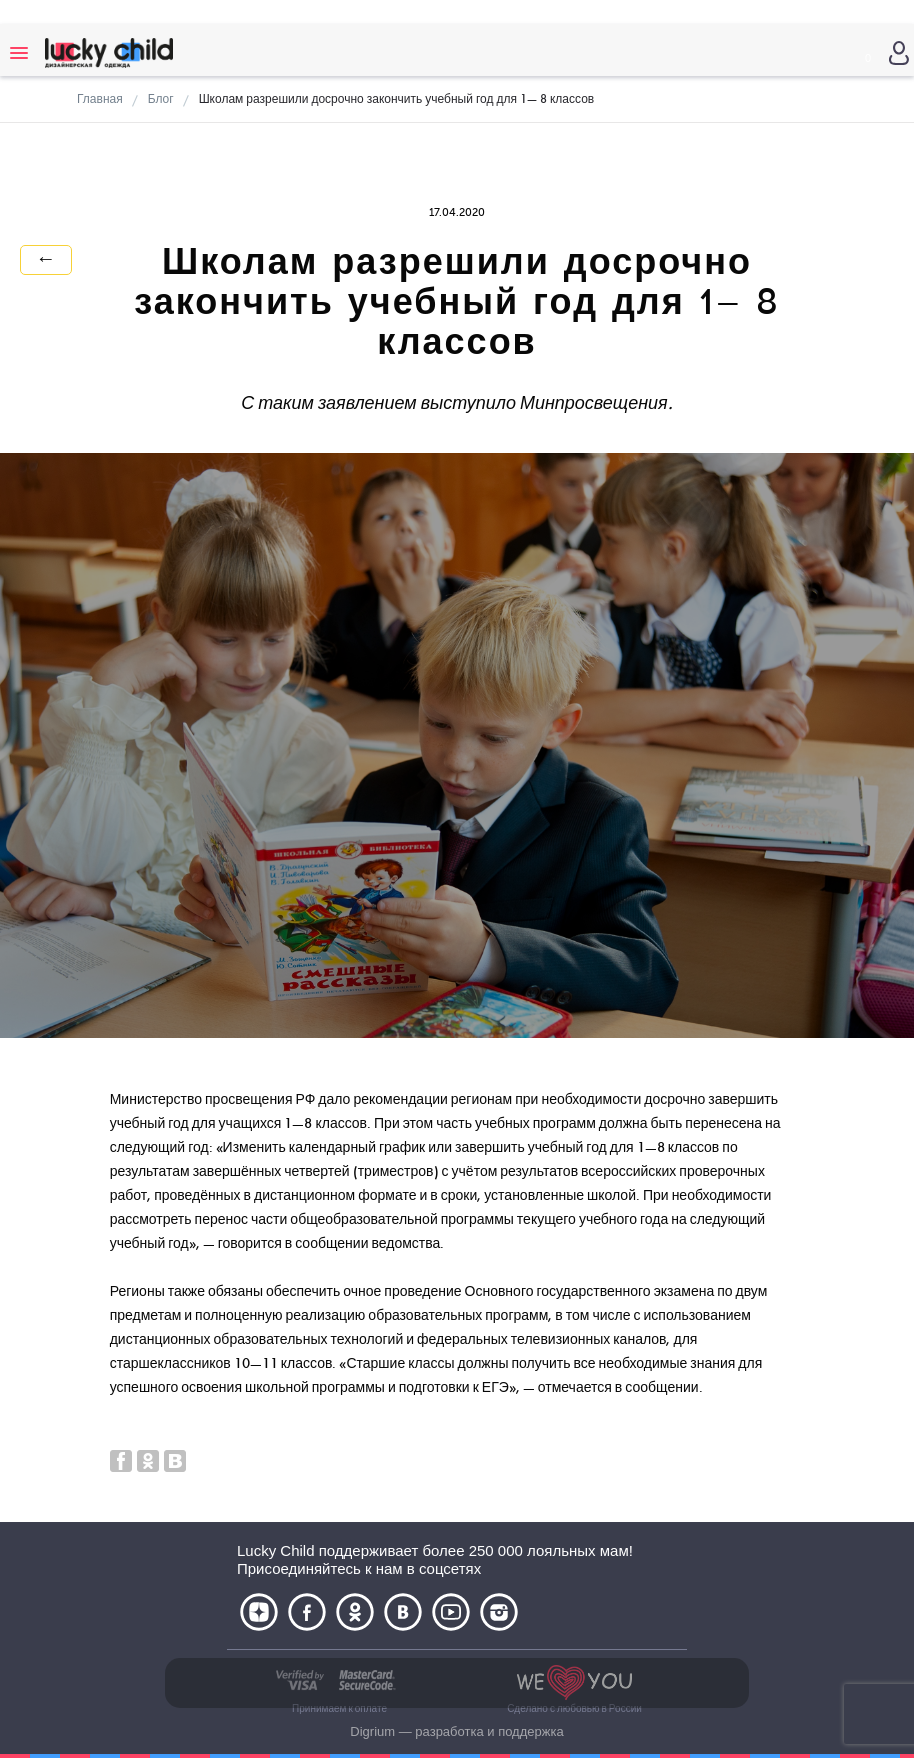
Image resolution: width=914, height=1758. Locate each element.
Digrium (372, 1731)
